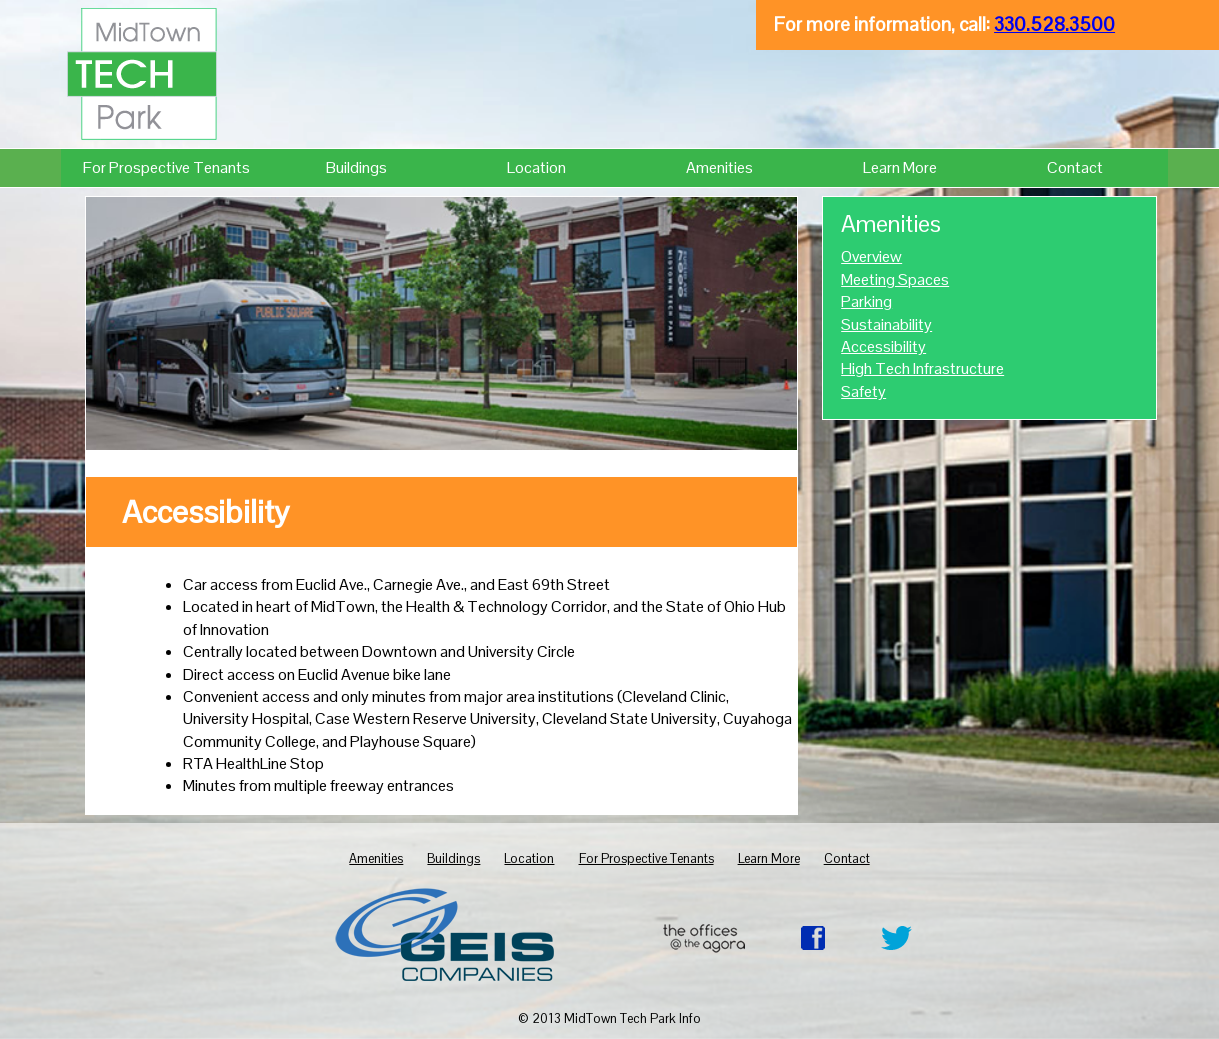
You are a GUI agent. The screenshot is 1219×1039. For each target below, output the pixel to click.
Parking (866, 301)
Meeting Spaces (895, 279)
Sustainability (886, 324)
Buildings (356, 167)
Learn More (900, 167)
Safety (863, 391)
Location (536, 167)
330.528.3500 (1054, 24)
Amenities (719, 167)
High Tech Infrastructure (922, 368)
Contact (1075, 167)
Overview (871, 256)
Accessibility (883, 346)
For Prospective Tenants (166, 167)
